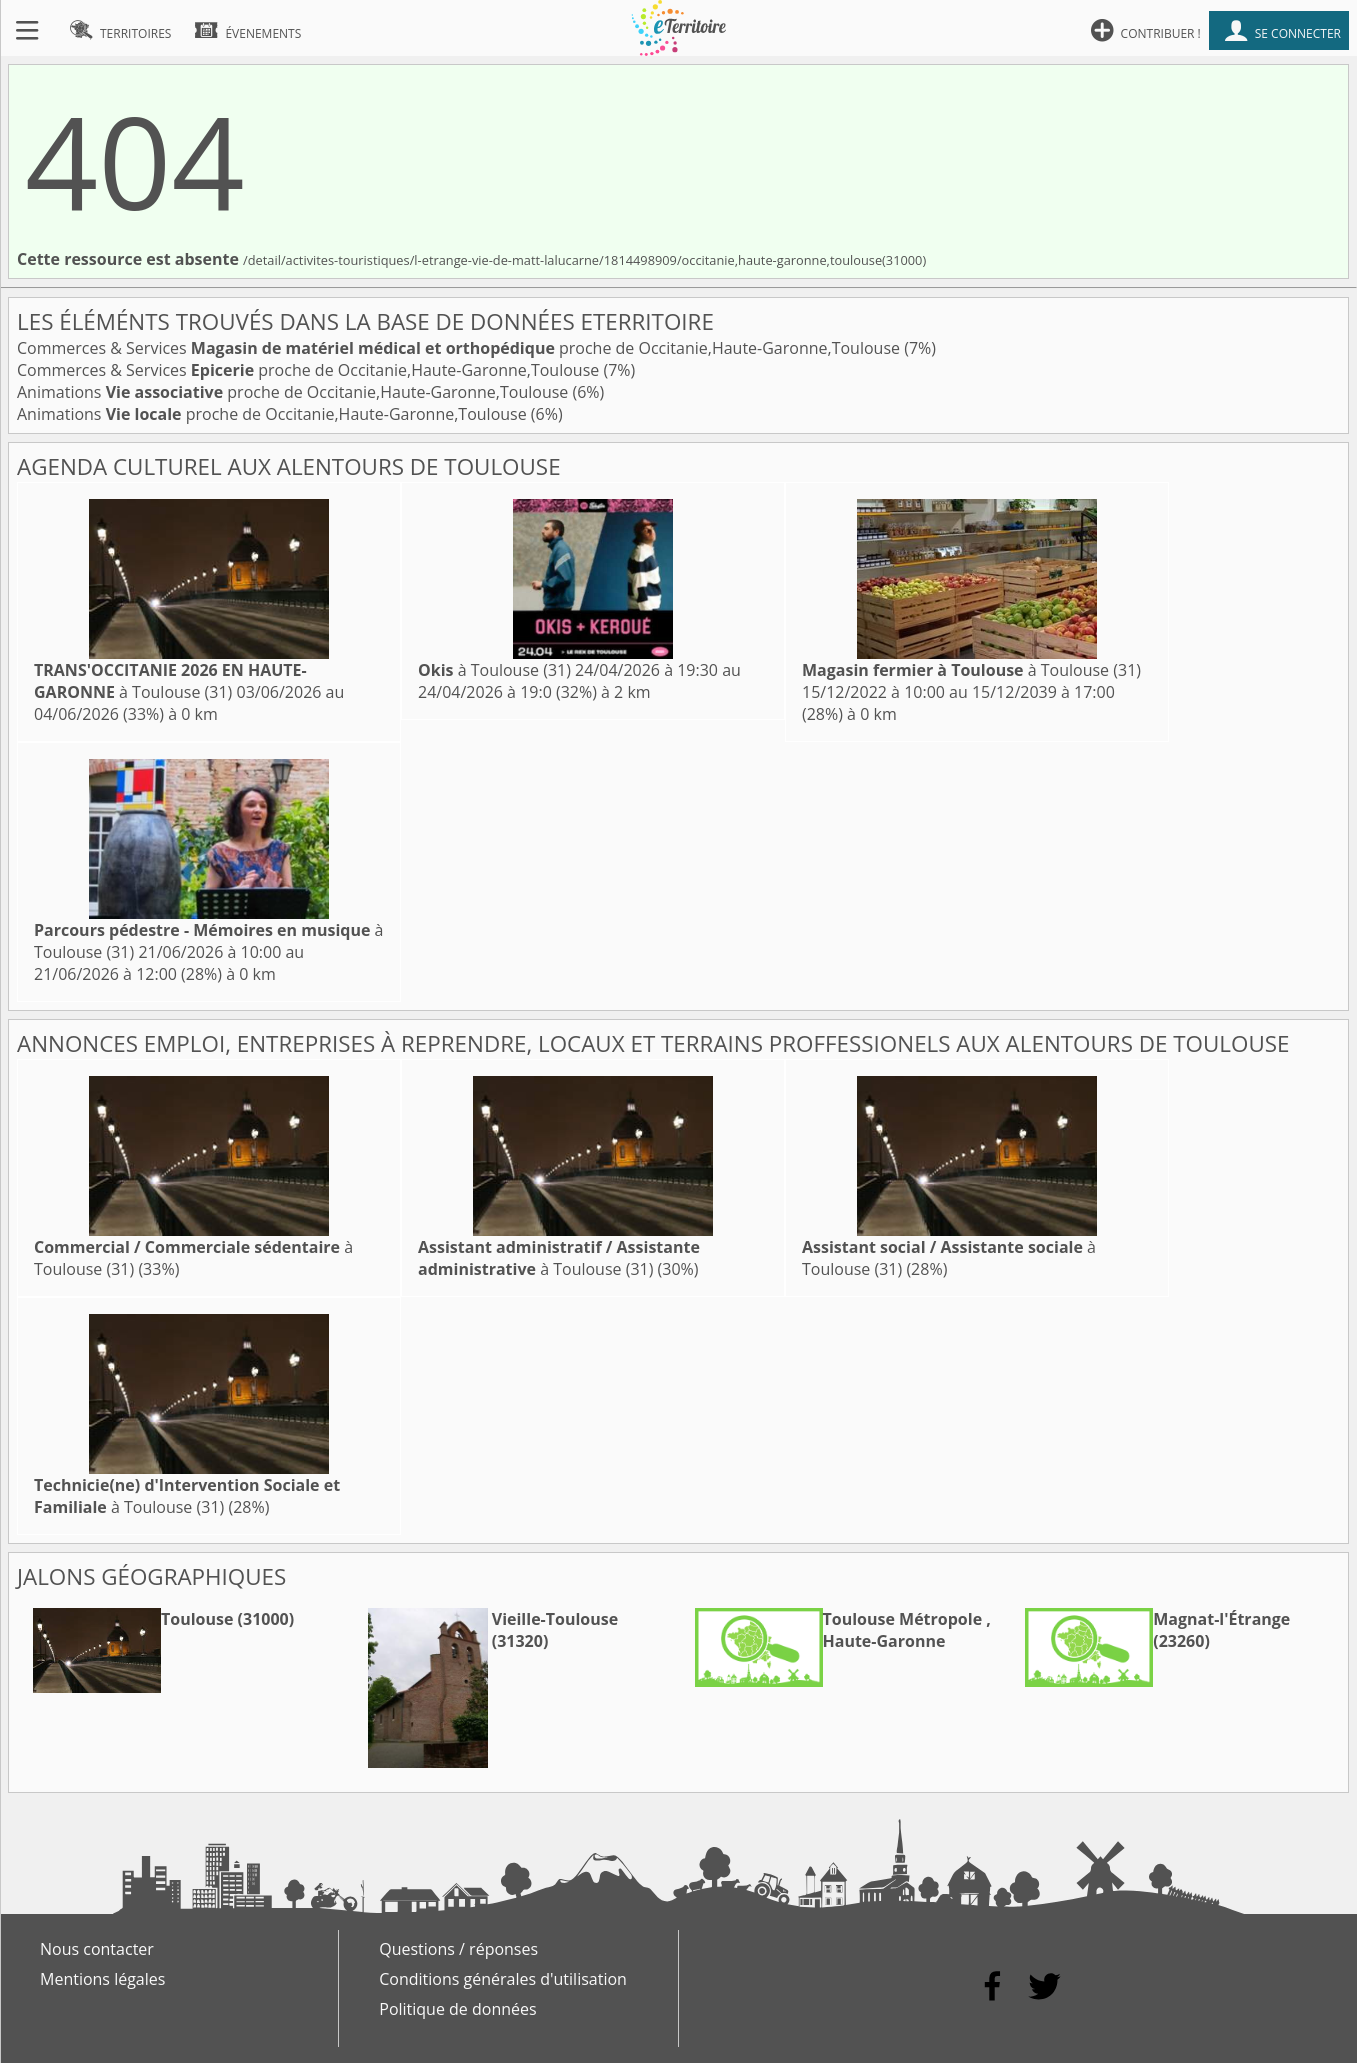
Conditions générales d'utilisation (503, 1979)
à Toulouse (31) (170, 681)
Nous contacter (97, 1949)
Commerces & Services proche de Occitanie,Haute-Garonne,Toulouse (460, 348)
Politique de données (457, 2009)
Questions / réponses (458, 1949)
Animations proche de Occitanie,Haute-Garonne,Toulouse (294, 392)
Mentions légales (102, 1979)
